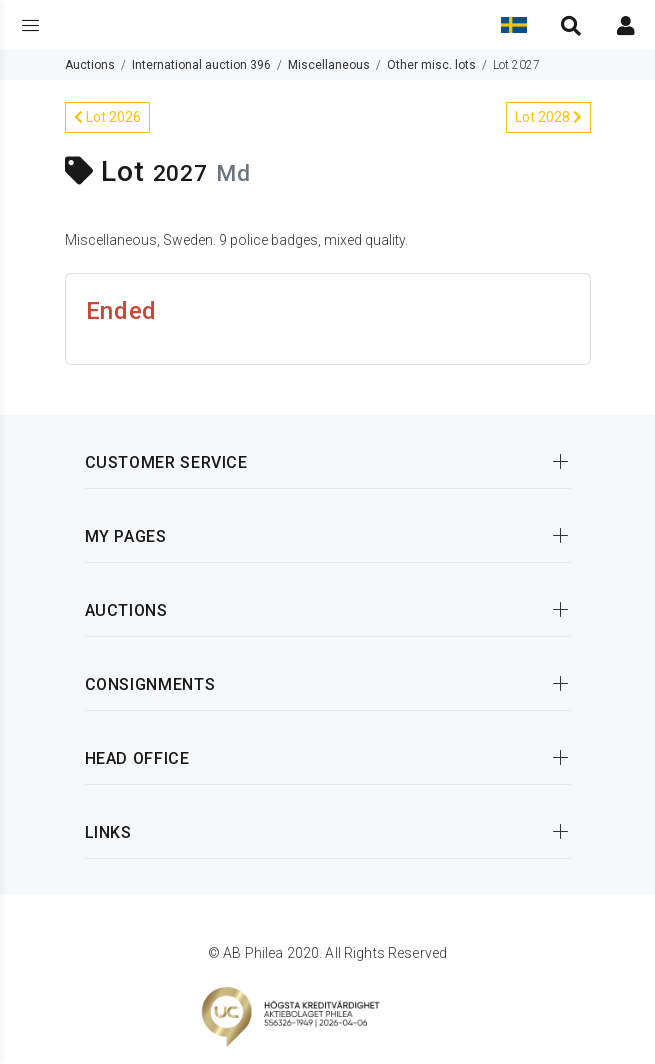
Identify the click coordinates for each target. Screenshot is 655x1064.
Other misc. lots (431, 65)
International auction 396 (201, 65)
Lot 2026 (107, 117)
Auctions (90, 65)
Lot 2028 (548, 117)
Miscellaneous (329, 65)
